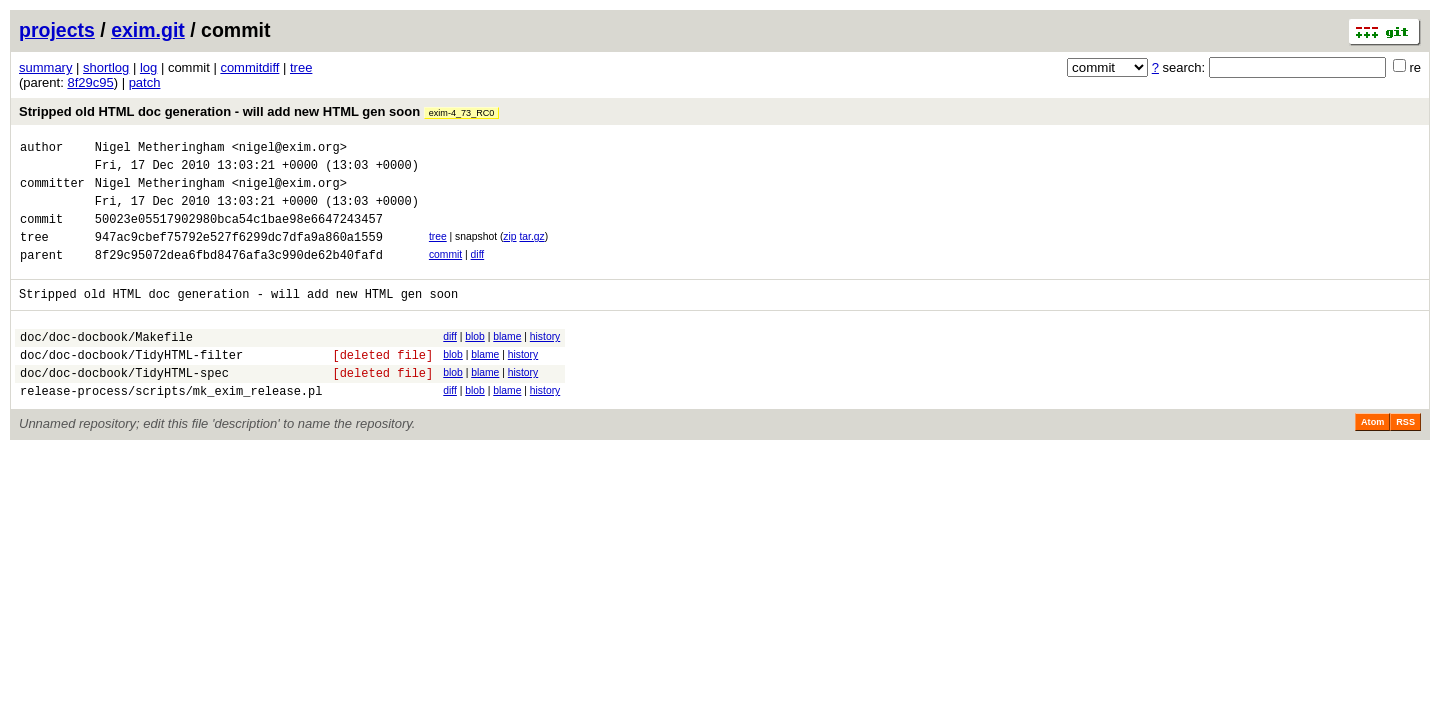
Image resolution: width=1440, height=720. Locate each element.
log (148, 67)
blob (475, 360)
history (545, 360)
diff (478, 272)
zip (509, 251)
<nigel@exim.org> (289, 149)
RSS (1405, 458)
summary (45, 67)
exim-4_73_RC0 (462, 113)
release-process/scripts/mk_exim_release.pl (171, 426)
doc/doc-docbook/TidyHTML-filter (131, 384)
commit (445, 272)
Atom (1372, 458)
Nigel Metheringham (160, 149)
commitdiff (249, 67)
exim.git (148, 30)
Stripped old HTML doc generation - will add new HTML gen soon (259, 111)
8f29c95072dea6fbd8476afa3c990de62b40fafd (239, 275)
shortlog (106, 67)
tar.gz (531, 251)
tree (301, 67)
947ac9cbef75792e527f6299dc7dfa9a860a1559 (239, 254)
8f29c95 (90, 82)
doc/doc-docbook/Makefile (106, 363)
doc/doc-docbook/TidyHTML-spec (124, 405)
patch (145, 82)
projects (57, 30)
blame (507, 360)
